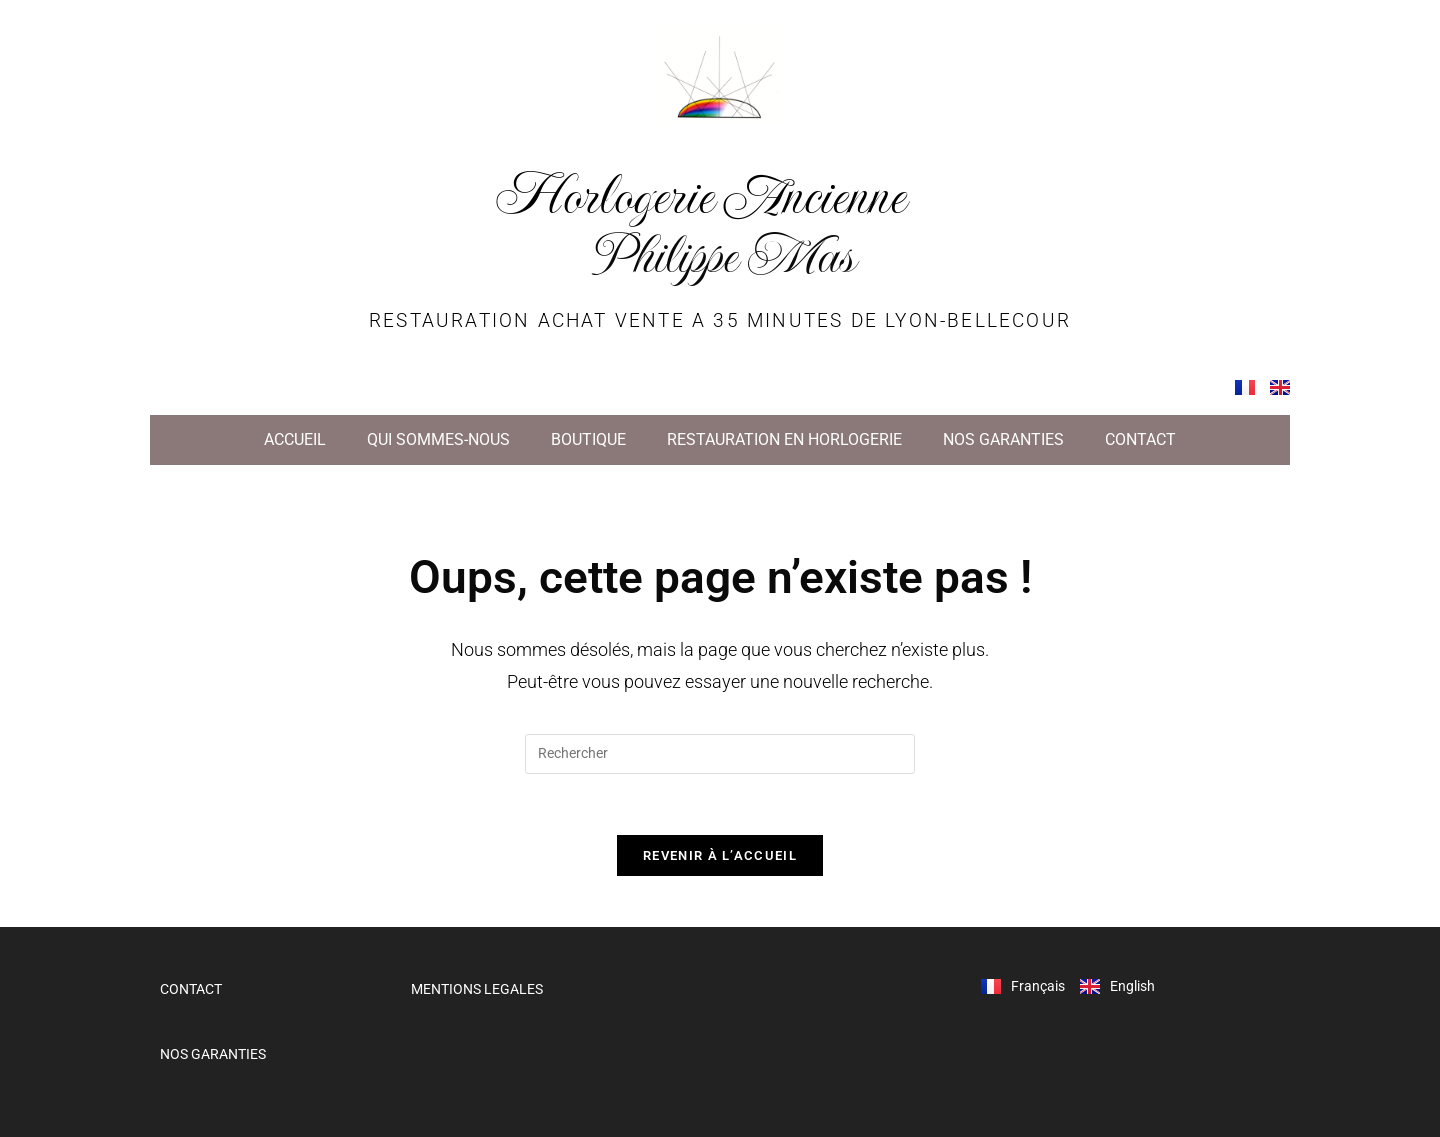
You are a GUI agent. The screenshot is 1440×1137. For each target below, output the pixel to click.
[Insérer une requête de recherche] (720, 754)
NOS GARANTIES (1003, 439)
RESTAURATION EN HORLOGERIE (784, 439)
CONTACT (1140, 439)
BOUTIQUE (588, 439)
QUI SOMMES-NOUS (438, 439)
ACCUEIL (295, 439)
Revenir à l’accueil (720, 855)
